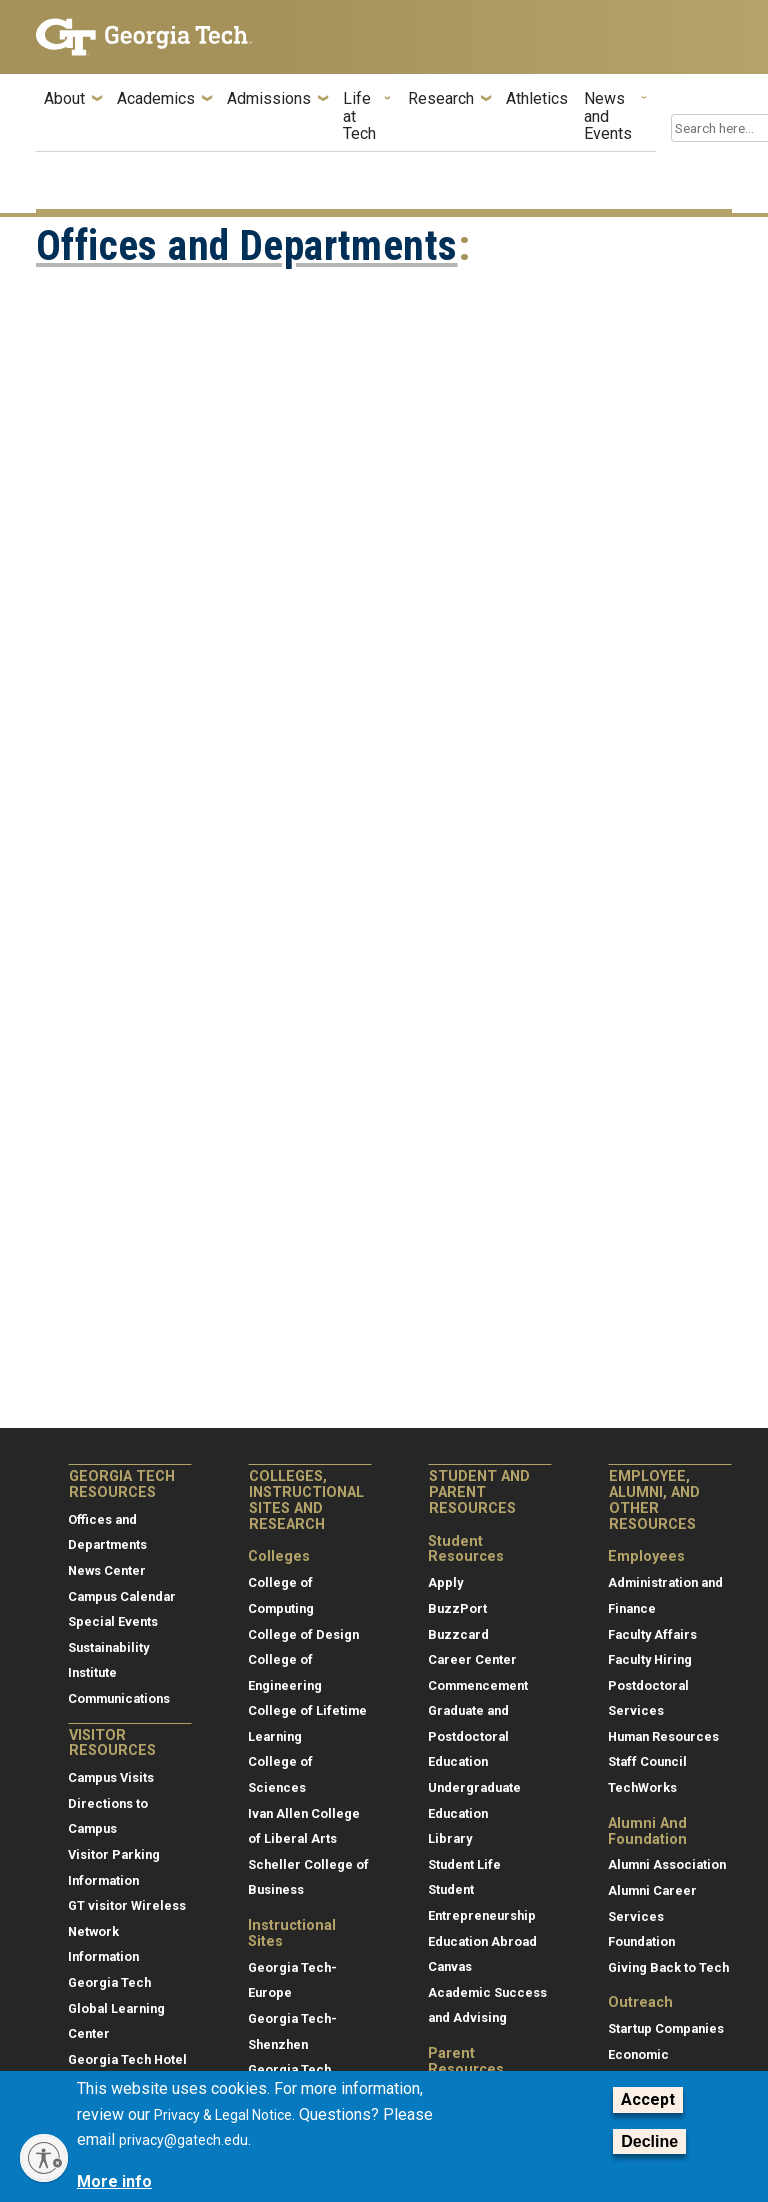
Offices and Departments (247, 246)
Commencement (478, 1685)
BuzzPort (457, 1608)
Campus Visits (111, 1777)
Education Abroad (482, 1941)
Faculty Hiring (650, 1659)
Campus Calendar (122, 1596)
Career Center (472, 1659)
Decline (649, 2141)
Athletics (537, 99)
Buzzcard (458, 1634)
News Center (107, 1570)
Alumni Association (667, 1864)
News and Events (608, 116)
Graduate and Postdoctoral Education (468, 1736)
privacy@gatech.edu (183, 2140)
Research (441, 99)
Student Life (464, 1864)
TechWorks (642, 1787)
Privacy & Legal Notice (223, 2115)
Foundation (641, 1941)
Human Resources (663, 1736)
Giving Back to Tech (668, 1967)
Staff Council (647, 1761)
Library (450, 1838)
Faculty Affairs (652, 1634)
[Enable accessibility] (44, 2158)
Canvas (450, 1966)
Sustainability (108, 1647)
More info (114, 2181)
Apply (445, 1582)
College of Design (303, 1634)
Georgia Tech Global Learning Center (116, 2008)
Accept (648, 2099)
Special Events (113, 1621)
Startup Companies (666, 2028)
